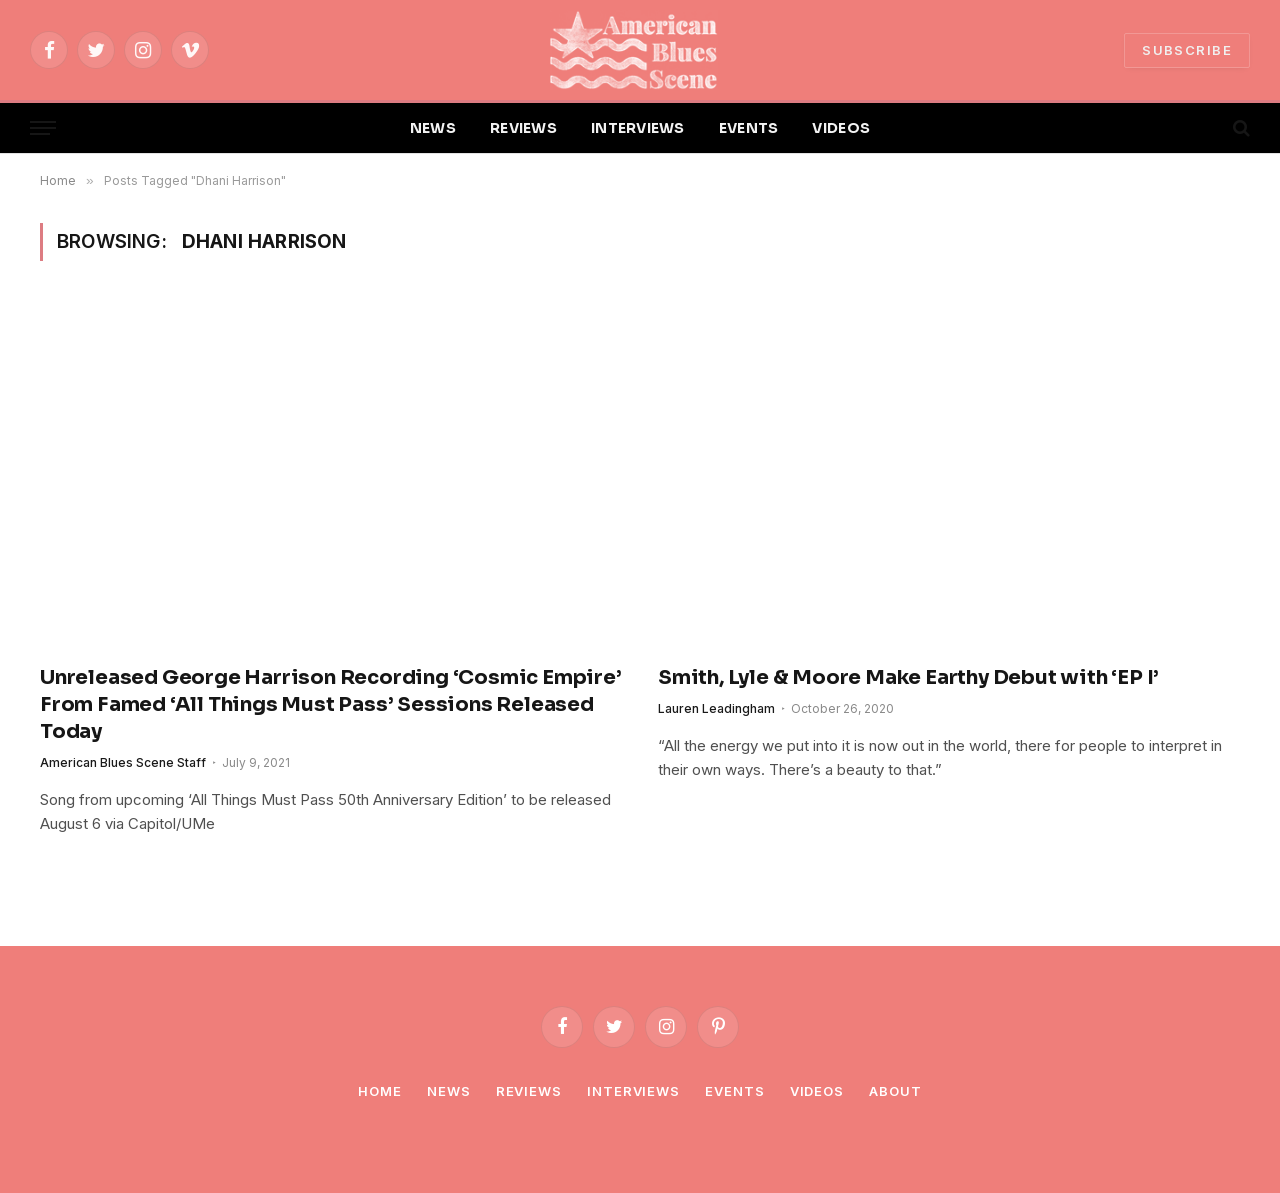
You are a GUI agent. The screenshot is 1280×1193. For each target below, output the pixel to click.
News (449, 1091)
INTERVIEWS (638, 128)
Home (380, 1091)
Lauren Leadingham (716, 708)
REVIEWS (523, 128)
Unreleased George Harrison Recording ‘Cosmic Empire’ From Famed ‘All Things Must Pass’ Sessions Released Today (331, 704)
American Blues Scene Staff (123, 762)
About (895, 1091)
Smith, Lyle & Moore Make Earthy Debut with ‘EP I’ (908, 677)
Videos (817, 1091)
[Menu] (43, 128)
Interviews (633, 1091)
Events (734, 1091)
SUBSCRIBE (1187, 50)
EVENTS (749, 128)
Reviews (529, 1091)
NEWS (433, 128)
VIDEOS (841, 128)
